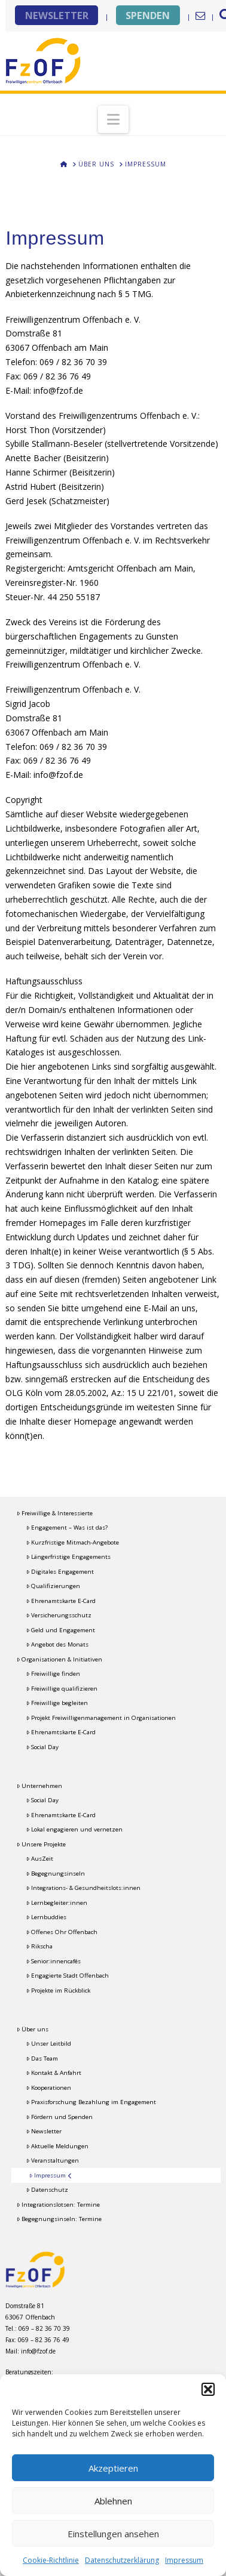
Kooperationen (48, 2088)
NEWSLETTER (56, 15)
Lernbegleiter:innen (56, 1903)
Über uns (32, 2029)
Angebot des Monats (57, 1644)
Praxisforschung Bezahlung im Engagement (91, 2102)
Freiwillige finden (53, 1674)
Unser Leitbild (48, 2043)
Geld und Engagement (60, 1630)
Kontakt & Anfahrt (53, 2073)
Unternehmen (39, 1786)
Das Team (42, 2058)
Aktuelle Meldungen (57, 2146)
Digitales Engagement (60, 1572)
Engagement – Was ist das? (67, 1527)
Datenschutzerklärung (122, 2560)
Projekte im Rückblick (58, 1990)
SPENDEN (148, 15)
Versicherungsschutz (58, 1615)
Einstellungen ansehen (113, 2534)
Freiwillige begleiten (57, 1703)
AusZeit (39, 1858)
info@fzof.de (38, 2351)
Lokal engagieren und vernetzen (74, 1829)
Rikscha (39, 1946)
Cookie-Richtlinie (51, 2560)
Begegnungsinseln (55, 1873)
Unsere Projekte (41, 1844)
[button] (208, 2389)
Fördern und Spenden (59, 2117)
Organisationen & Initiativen (59, 1659)
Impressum (184, 2560)
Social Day (42, 1747)
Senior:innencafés (53, 1961)
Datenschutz (47, 2190)
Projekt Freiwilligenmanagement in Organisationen (101, 1718)
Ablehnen (113, 2501)
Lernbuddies (46, 1917)
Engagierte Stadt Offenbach (67, 1975)
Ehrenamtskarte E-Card (61, 1601)
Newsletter (44, 2131)
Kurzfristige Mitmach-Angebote (72, 1542)
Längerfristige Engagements (68, 1557)
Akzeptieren (113, 2468)
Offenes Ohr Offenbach (61, 1932)
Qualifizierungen (53, 1586)
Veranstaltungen (52, 2160)
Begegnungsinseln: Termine (59, 2219)
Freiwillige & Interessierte (55, 1513)
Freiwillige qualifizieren (61, 1688)
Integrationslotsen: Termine (58, 2205)
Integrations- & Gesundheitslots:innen (83, 1888)
